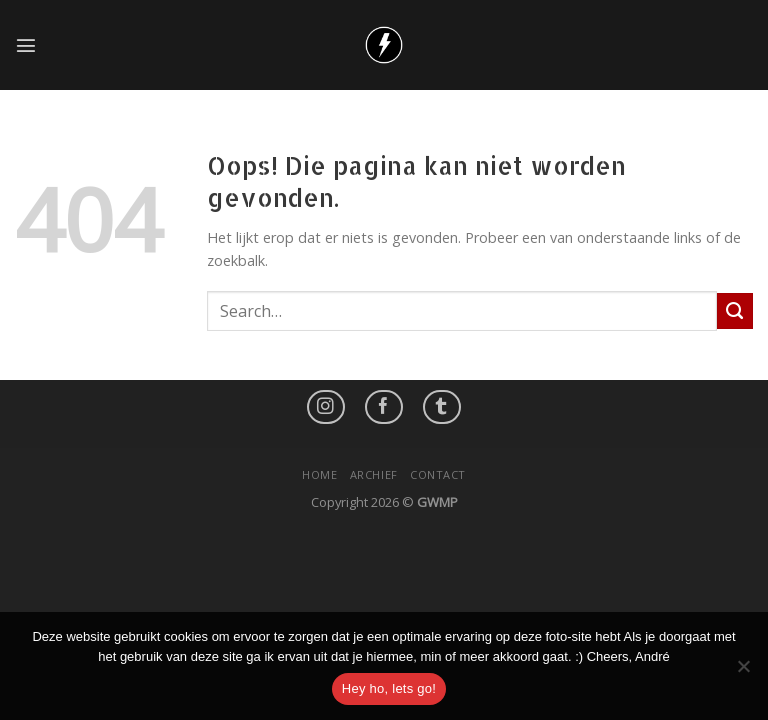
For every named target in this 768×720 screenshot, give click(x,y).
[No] (743, 672)
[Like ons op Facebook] (384, 407)
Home (319, 474)
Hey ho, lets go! (389, 688)
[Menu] (26, 45)
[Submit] (735, 311)
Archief (374, 474)
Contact (438, 474)
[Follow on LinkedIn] (442, 407)
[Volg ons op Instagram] (326, 407)
